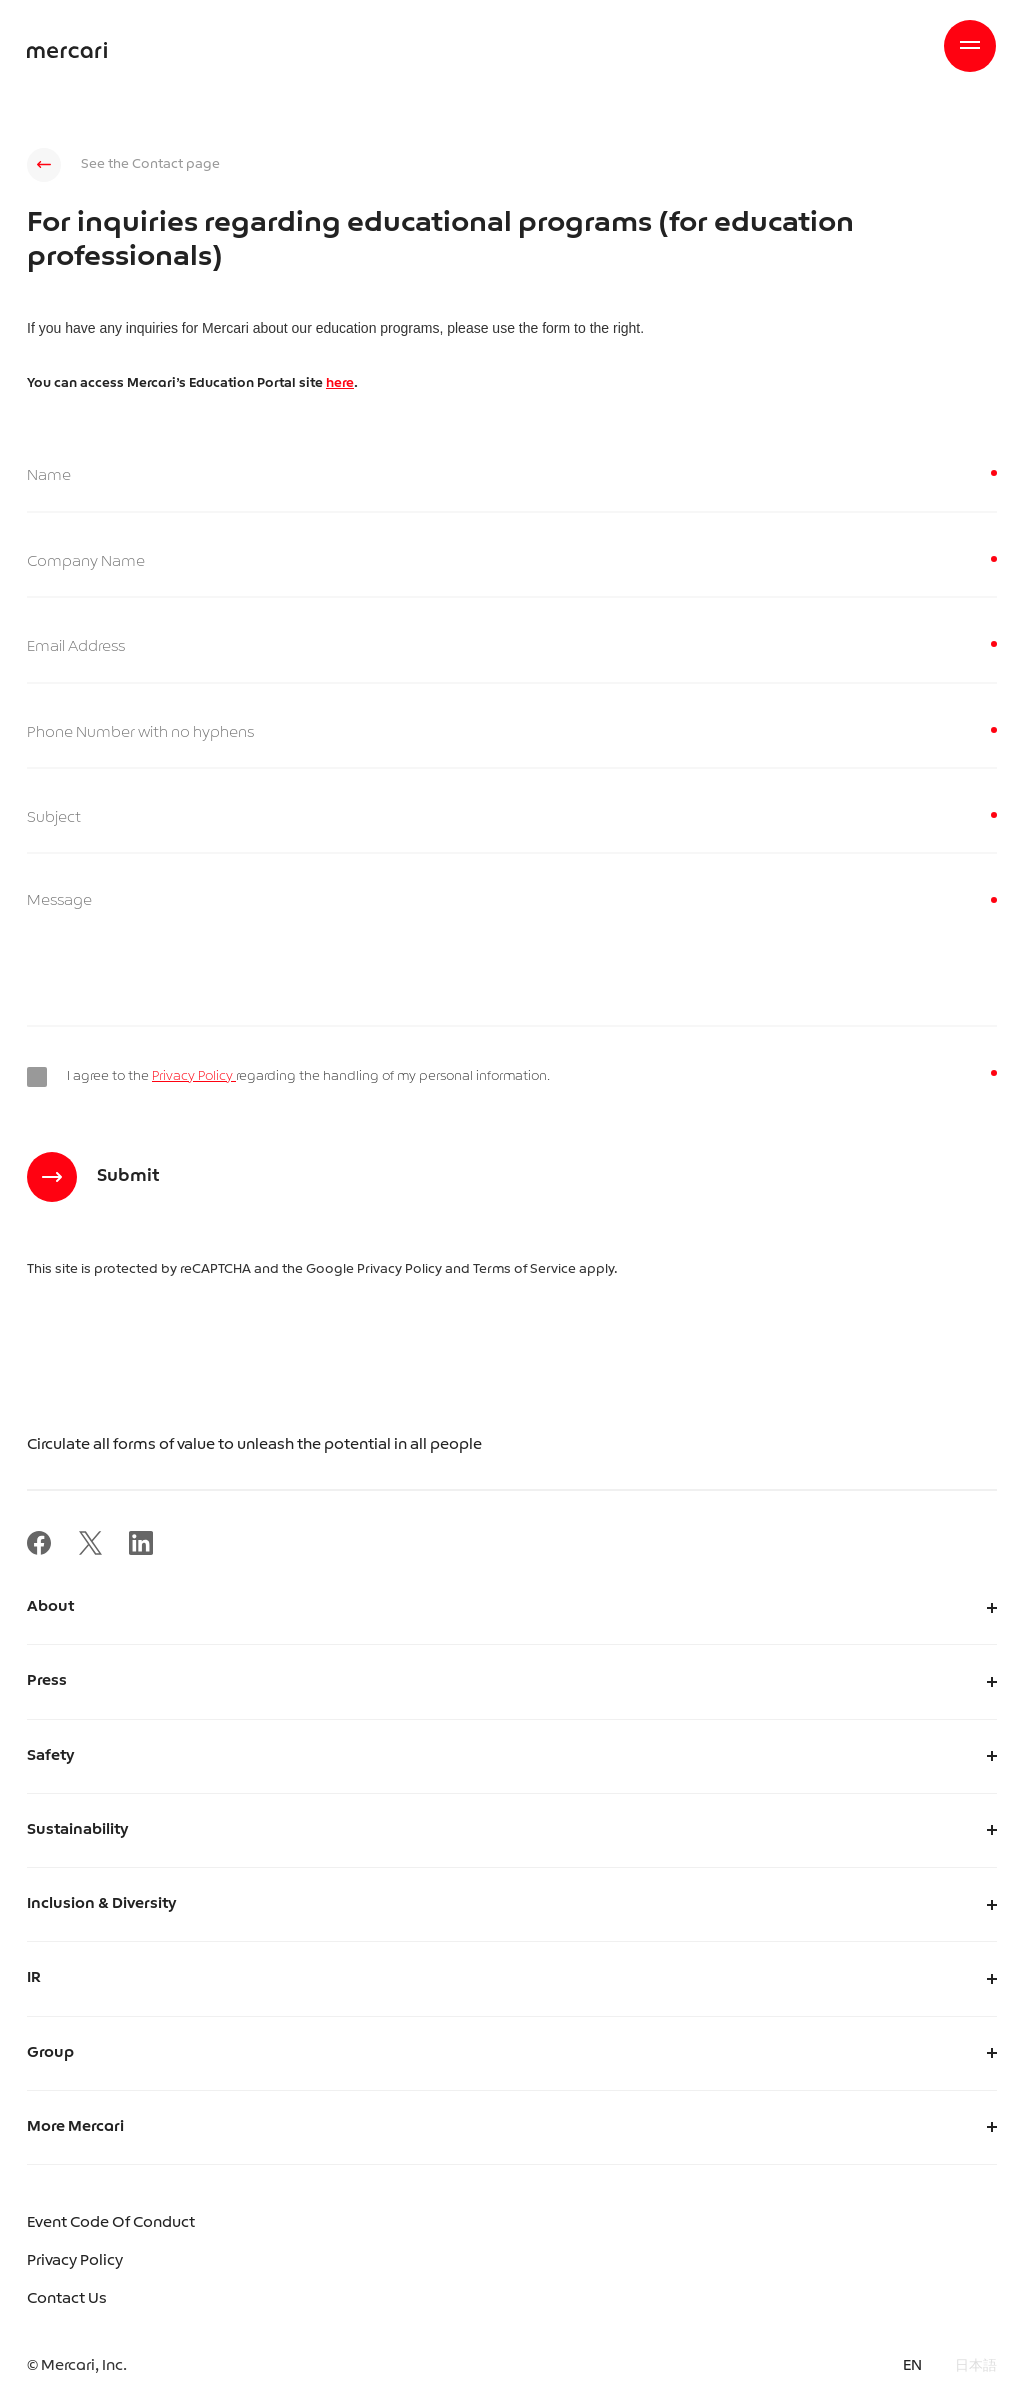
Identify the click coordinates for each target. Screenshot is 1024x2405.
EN (912, 2366)
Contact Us (67, 2299)
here (340, 383)
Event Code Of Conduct (111, 2223)
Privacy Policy (194, 1076)
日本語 (976, 2366)
